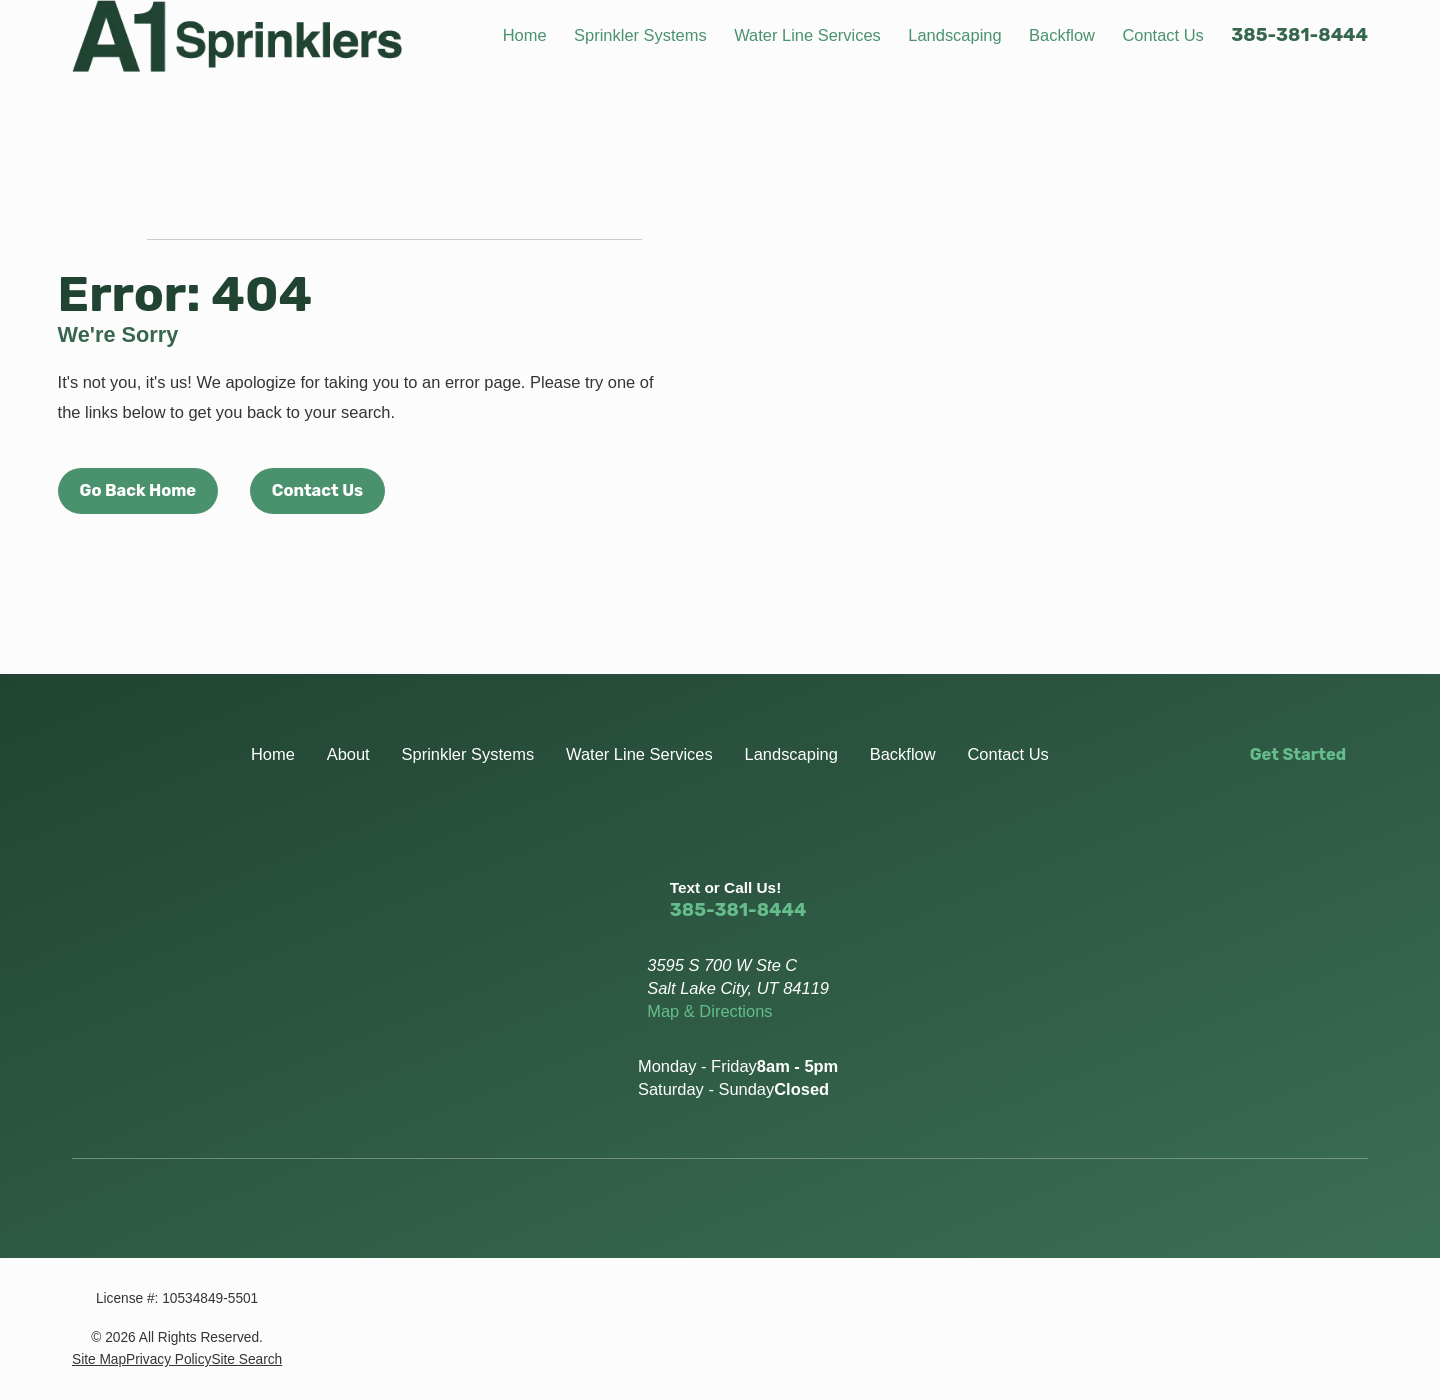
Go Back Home (138, 490)
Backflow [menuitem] (1062, 35)
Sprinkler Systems (468, 754)
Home (273, 754)
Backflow (903, 754)
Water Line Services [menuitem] (807, 35)
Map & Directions (709, 1011)
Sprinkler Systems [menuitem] (640, 35)
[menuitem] (99, 1359)
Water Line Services (639, 754)
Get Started (1298, 754)
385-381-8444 (1299, 35)
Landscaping (791, 754)
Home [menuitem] (525, 35)
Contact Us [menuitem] (1162, 35)
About (348, 754)
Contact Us (317, 490)
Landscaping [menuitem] (954, 35)
